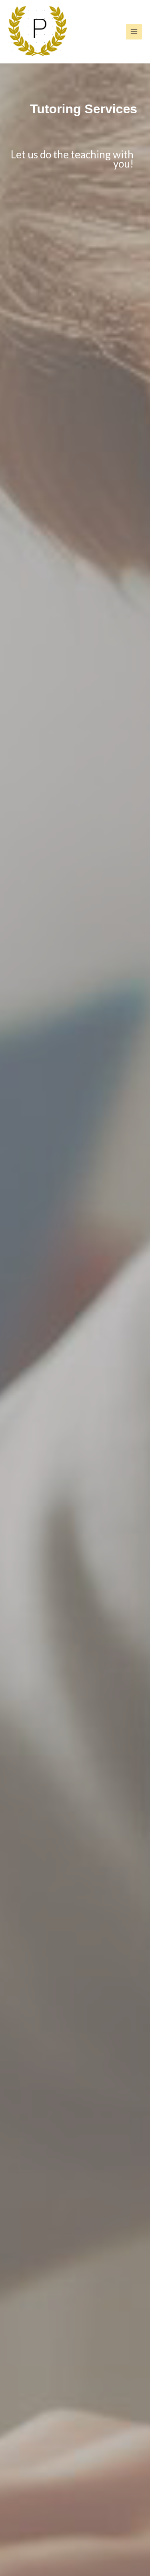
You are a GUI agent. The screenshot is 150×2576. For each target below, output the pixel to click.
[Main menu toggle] (134, 32)
